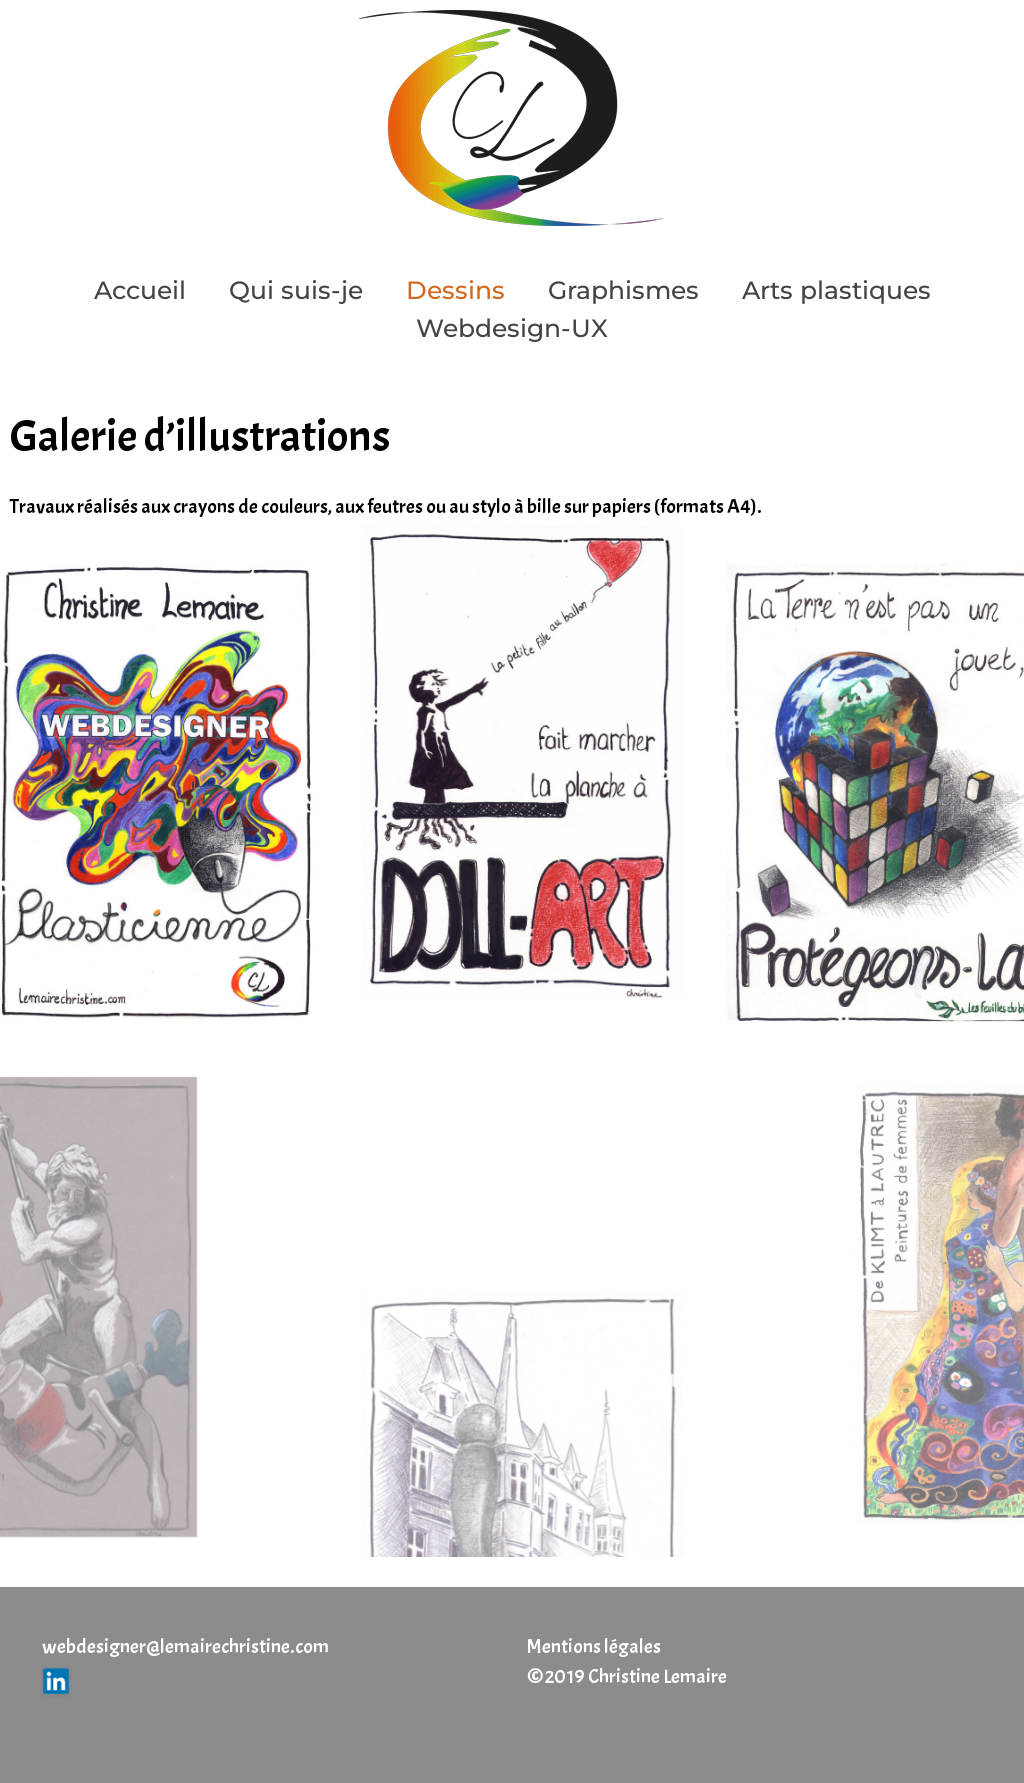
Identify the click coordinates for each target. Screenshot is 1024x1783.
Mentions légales (594, 1646)
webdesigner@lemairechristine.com (185, 1646)
